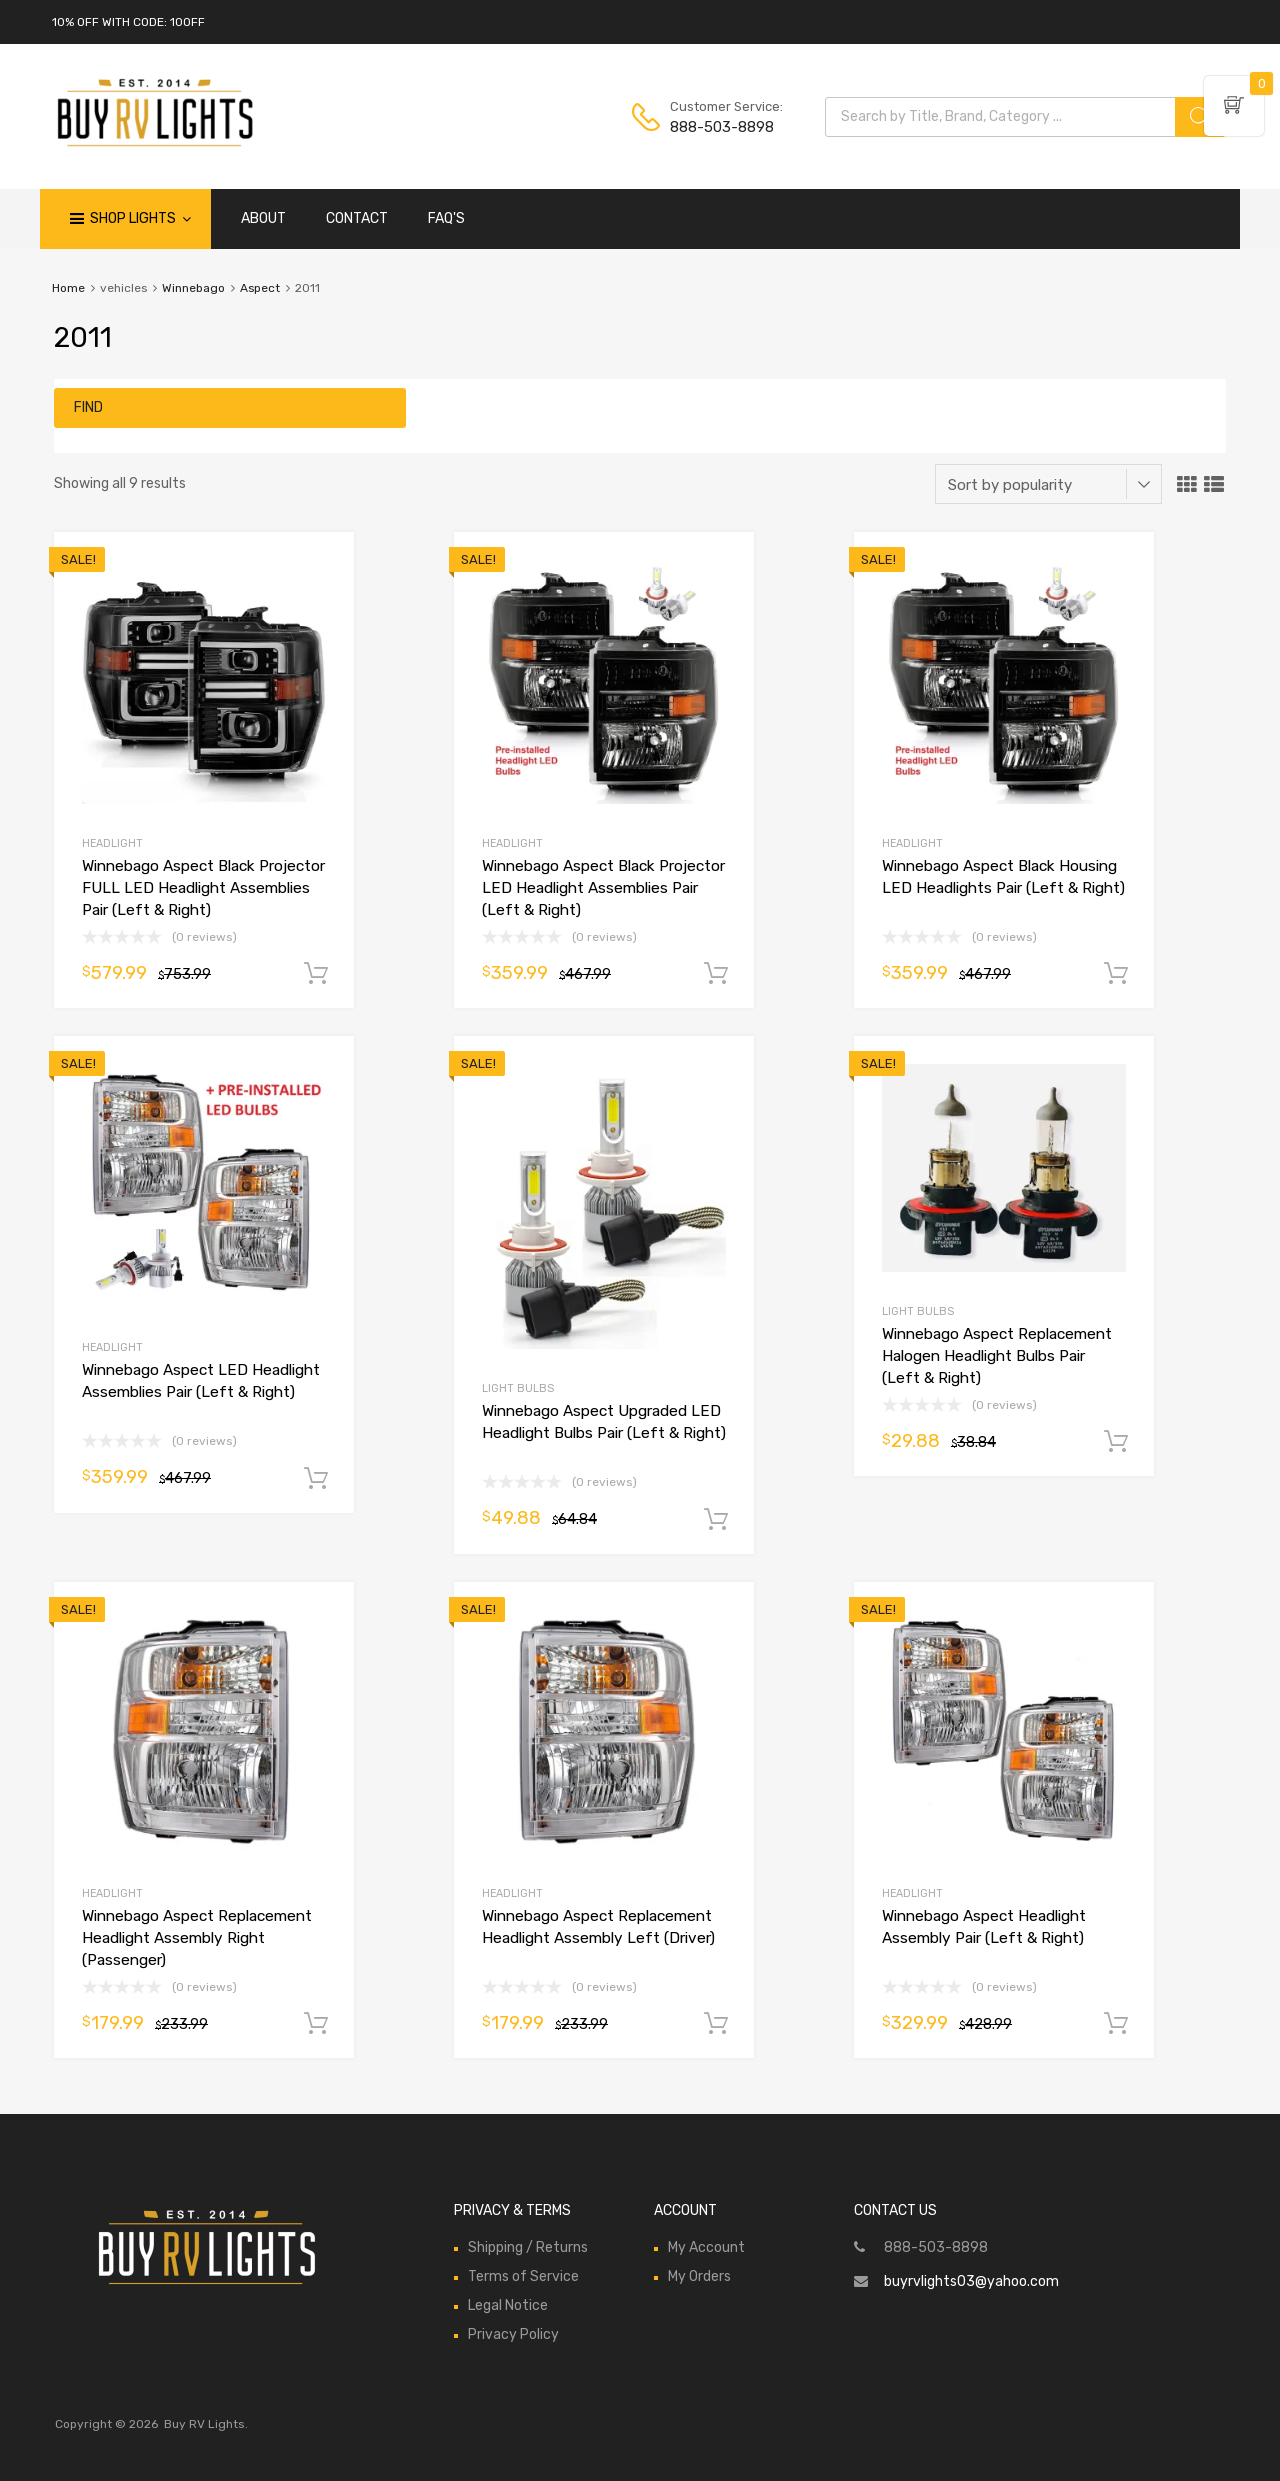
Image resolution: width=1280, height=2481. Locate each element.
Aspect (260, 288)
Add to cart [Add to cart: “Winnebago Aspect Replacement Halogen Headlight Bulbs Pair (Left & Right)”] (1116, 1442)
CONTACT (357, 218)
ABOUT (263, 218)
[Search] (1200, 117)
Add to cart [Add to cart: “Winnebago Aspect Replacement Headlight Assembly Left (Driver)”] (716, 2024)
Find (88, 407)
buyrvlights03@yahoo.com (971, 2281)
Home (68, 288)
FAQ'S (446, 218)
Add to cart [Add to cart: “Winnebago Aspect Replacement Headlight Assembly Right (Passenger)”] (316, 2024)
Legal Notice (508, 2305)
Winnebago (193, 288)
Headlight (112, 843)
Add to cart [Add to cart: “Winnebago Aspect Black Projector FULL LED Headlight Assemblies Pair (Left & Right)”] (316, 974)
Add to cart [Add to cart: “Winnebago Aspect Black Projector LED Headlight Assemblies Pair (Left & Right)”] (716, 974)
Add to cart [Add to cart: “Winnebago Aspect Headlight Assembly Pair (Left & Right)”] (1116, 2024)
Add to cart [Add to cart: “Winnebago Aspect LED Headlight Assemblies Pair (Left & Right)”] (316, 1479)
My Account (706, 2247)
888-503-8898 (719, 127)
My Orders (699, 2276)
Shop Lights (140, 219)
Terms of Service (523, 2276)
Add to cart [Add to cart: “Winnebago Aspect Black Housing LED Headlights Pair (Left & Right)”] (1116, 974)
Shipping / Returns (528, 2247)
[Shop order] (1048, 484)
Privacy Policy (513, 2334)
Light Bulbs (518, 1388)
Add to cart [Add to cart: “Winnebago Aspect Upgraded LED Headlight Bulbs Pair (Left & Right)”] (716, 1520)
